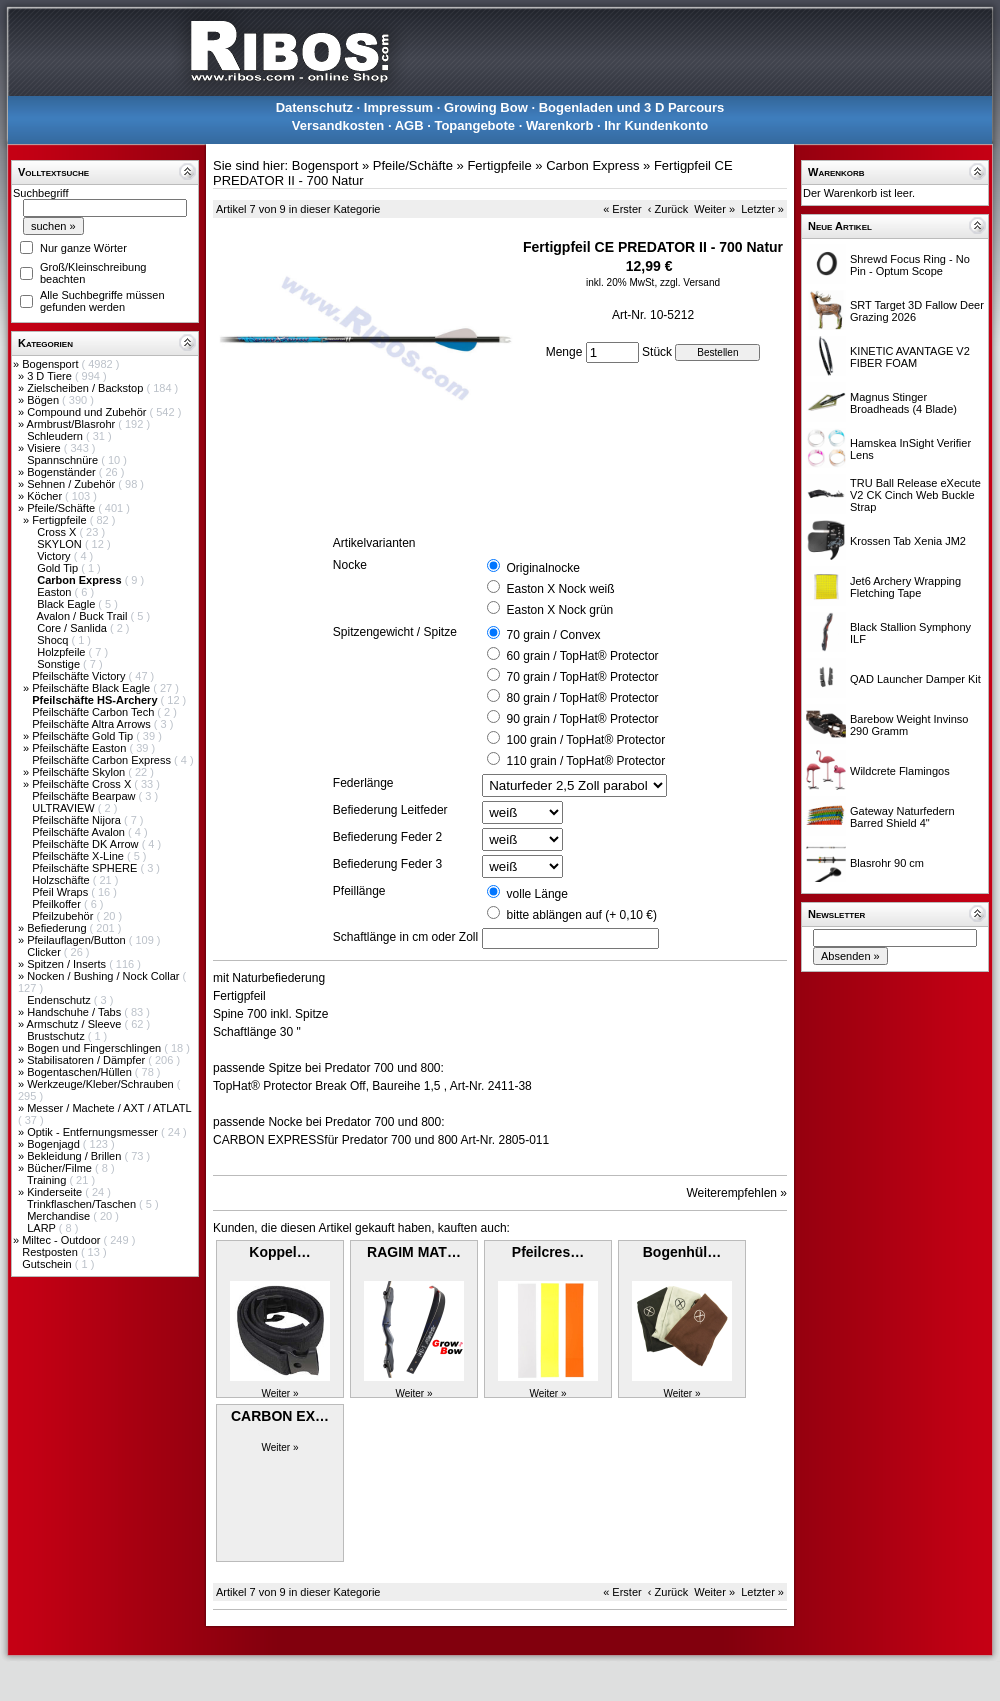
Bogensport (51, 364)
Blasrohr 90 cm (887, 863)
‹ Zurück (668, 209)
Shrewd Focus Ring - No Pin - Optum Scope (910, 265)
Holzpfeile (62, 652)
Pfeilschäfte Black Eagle (92, 688)
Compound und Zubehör (88, 412)
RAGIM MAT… (414, 1252)
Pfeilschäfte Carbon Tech (94, 712)
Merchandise (60, 1216)
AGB (409, 125)
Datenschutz (314, 107)
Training (48, 1180)
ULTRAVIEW (65, 808)
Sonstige (60, 664)
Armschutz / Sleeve (76, 1024)
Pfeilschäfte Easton (80, 748)
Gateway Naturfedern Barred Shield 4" (902, 817)
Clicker (45, 952)
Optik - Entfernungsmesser (94, 1132)
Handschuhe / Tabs (75, 1012)
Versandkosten (338, 125)
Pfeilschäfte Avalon (80, 832)
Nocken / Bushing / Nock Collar (104, 976)
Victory (55, 556)
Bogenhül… (682, 1252)
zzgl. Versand (690, 282)
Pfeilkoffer (58, 904)
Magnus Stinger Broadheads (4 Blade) (903, 403)
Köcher (46, 496)
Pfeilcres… (548, 1252)
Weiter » (714, 209)
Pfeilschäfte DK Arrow (86, 844)
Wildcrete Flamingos (900, 771)
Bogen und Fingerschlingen (95, 1048)
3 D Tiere (51, 376)
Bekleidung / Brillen (75, 1156)
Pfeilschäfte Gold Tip (84, 736)
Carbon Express (592, 165)
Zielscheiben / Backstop (86, 388)
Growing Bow (486, 107)
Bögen (44, 400)
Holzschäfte (62, 880)
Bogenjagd (55, 1144)
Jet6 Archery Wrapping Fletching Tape (905, 587)
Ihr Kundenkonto (656, 125)
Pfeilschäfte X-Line (79, 856)
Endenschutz (60, 1000)
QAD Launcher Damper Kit (915, 679)
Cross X (58, 532)
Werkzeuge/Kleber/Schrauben (102, 1084)
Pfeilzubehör (64, 916)
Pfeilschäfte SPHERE (86, 868)
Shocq (54, 640)
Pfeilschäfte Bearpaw (85, 796)
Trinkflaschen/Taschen (83, 1204)
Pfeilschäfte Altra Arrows (93, 724)
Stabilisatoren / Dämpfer (87, 1060)
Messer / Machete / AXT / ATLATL (109, 1108)
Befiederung (58, 928)
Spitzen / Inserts (68, 964)
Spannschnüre (64, 460)
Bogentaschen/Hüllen (81, 1072)
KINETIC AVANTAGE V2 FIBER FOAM (910, 357)
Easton (55, 592)
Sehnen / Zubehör (72, 484)
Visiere (45, 448)
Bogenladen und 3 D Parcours (632, 107)
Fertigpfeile (60, 520)
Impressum (398, 107)
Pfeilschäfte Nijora (78, 820)
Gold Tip (59, 568)
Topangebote (474, 125)
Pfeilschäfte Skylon (80, 772)
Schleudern (56, 436)
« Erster (622, 209)
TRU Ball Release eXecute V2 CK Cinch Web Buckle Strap (915, 495)
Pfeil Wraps (61, 892)
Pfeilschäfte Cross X (83, 784)
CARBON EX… (280, 1416)
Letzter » (762, 209)
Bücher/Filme (61, 1168)
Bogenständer (63, 472)
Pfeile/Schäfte (62, 508)
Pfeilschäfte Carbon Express (103, 760)
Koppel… (279, 1252)
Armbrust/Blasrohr (73, 424)
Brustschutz (57, 1036)
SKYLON (61, 544)
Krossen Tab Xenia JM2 (908, 541)
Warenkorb (559, 125)
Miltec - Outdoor (62, 1240)
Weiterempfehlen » (737, 1193)
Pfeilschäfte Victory (80, 676)
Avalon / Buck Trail (84, 616)
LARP (43, 1228)
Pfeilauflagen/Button (78, 940)
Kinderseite (56, 1192)
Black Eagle (67, 604)
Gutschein (48, 1264)
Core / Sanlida (73, 628)
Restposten (51, 1252)
